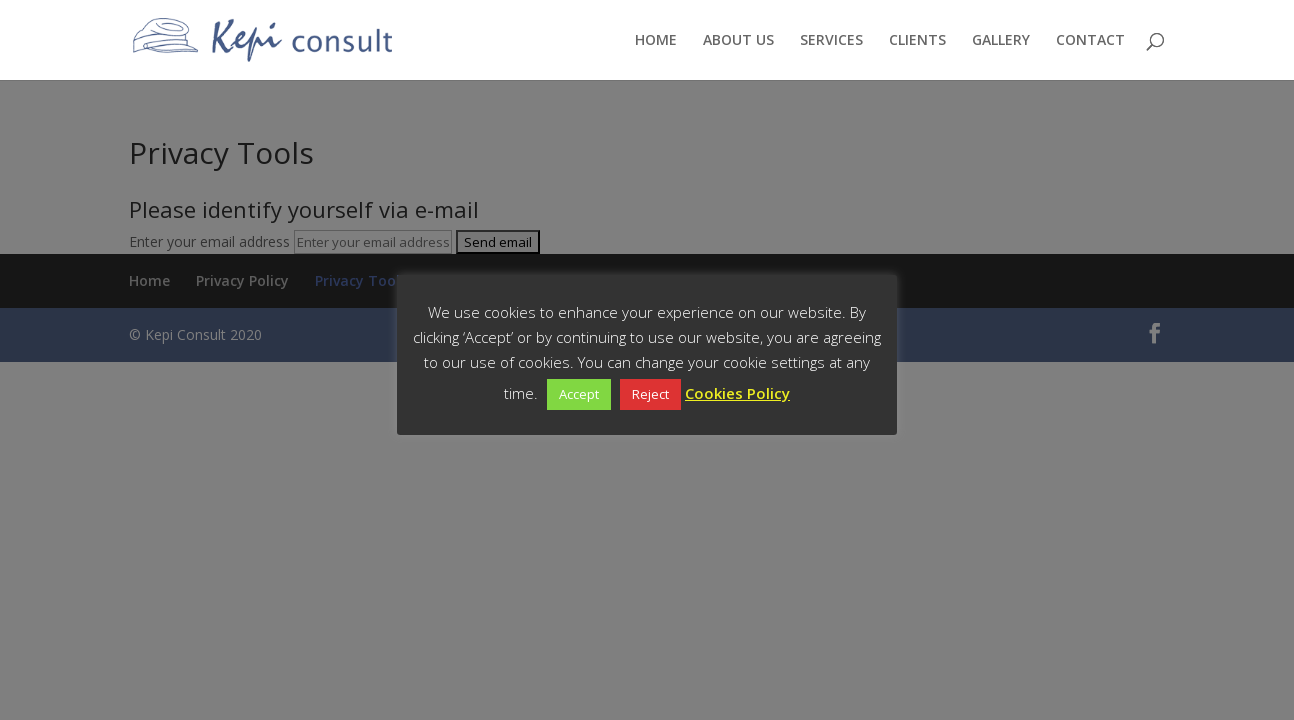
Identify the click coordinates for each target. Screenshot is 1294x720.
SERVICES (831, 41)
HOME (656, 41)
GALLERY (1001, 41)
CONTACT (1090, 41)
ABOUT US (738, 41)
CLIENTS (917, 41)
